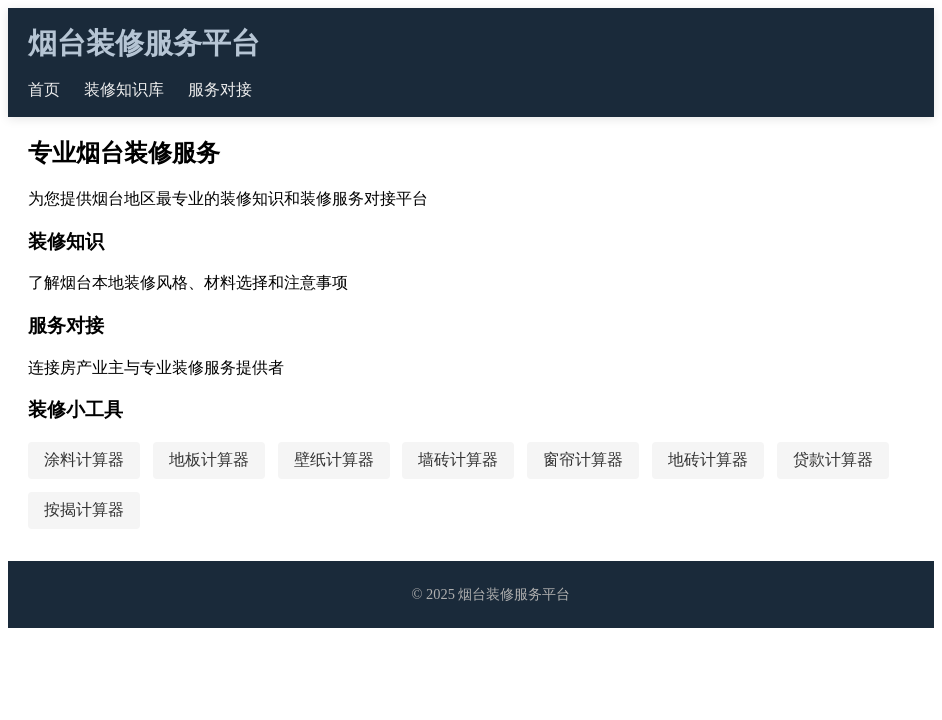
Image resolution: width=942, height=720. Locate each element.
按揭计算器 (84, 509)
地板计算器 (209, 459)
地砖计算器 (708, 459)
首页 (44, 89)
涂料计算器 (84, 459)
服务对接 (220, 89)
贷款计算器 (833, 459)
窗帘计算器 (583, 459)
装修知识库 (124, 89)
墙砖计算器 (458, 459)
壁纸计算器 (334, 459)
